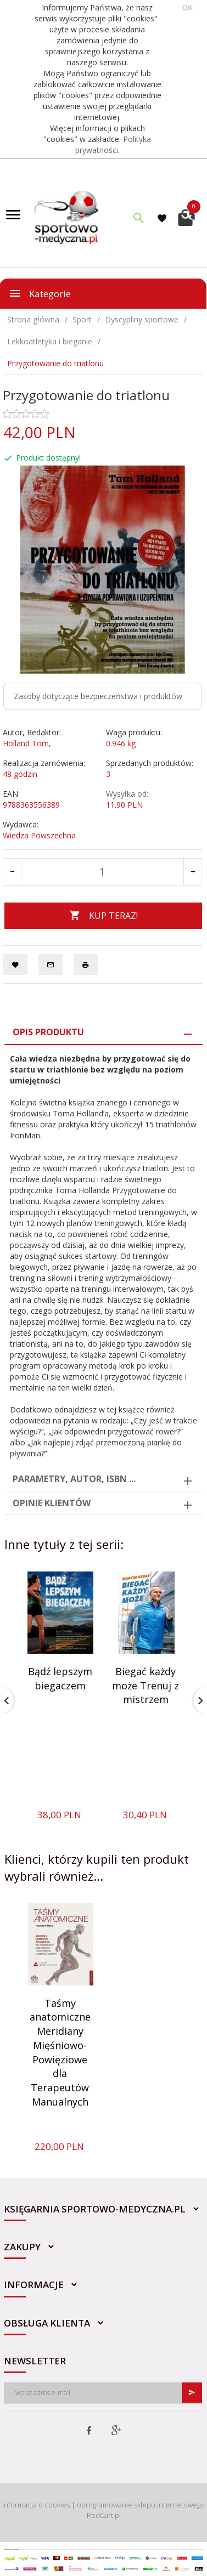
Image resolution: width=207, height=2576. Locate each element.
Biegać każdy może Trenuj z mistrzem (145, 1685)
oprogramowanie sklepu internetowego (141, 2505)
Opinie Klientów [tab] (52, 1503)
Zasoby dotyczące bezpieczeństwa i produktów (98, 696)
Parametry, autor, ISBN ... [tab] (74, 1479)
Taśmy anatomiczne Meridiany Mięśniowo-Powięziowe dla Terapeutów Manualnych (60, 2052)
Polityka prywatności (113, 144)
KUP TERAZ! (103, 916)
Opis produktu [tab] (48, 1032)
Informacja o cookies (36, 2505)
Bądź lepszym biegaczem (60, 1678)
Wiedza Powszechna (39, 835)
